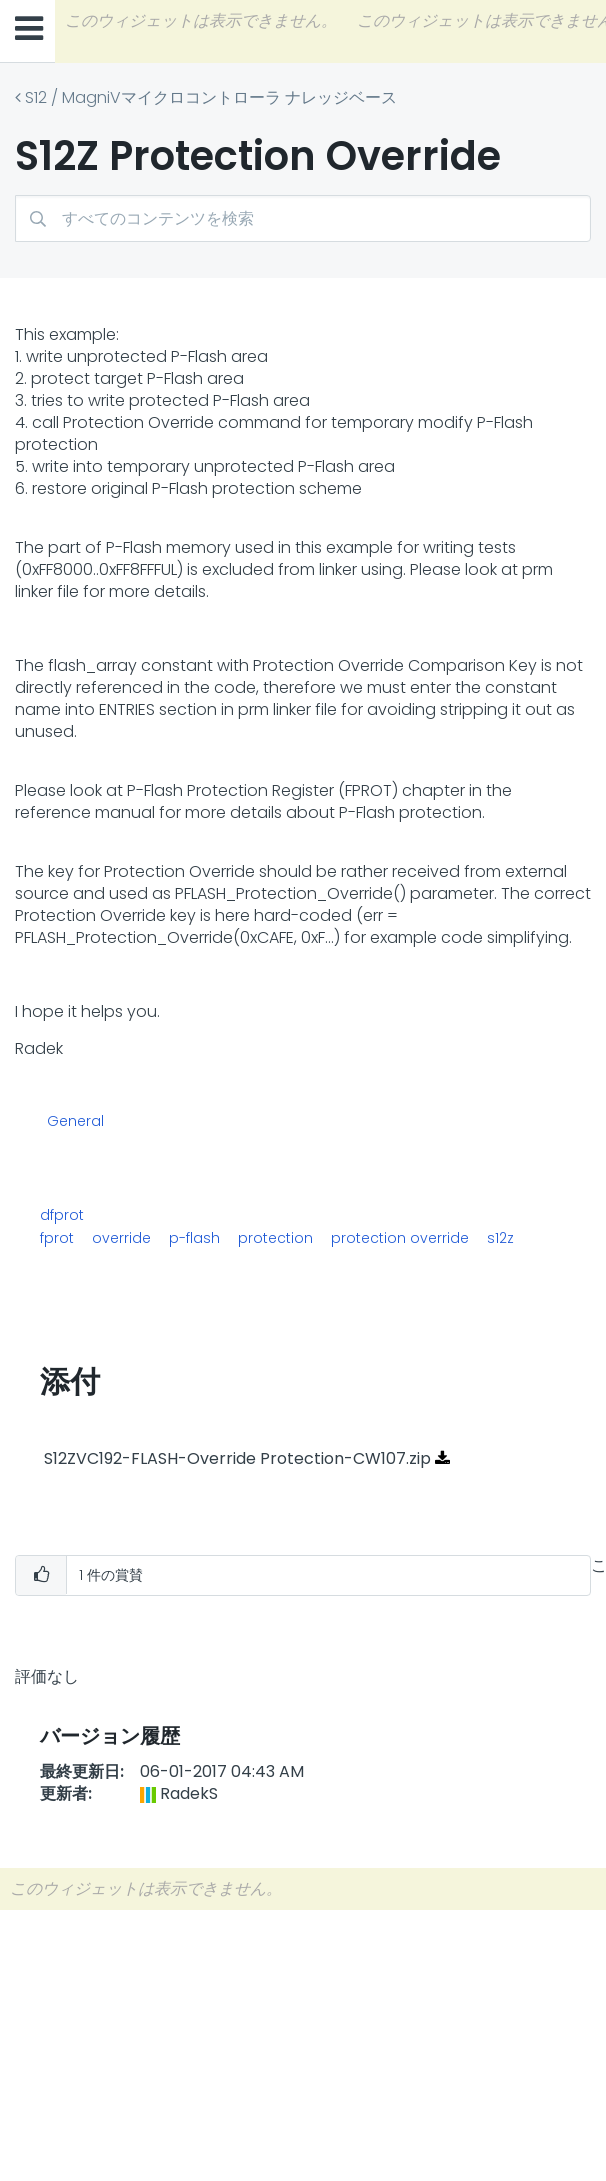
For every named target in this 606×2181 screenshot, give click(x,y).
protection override (400, 1238)
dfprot (62, 1215)
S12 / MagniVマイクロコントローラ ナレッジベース (211, 97)
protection (275, 1238)
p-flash (194, 1238)
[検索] (303, 218)
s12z (500, 1238)
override (121, 1238)
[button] (41, 1575)
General (75, 1122)
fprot (57, 1238)
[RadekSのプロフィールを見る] (189, 1793)
